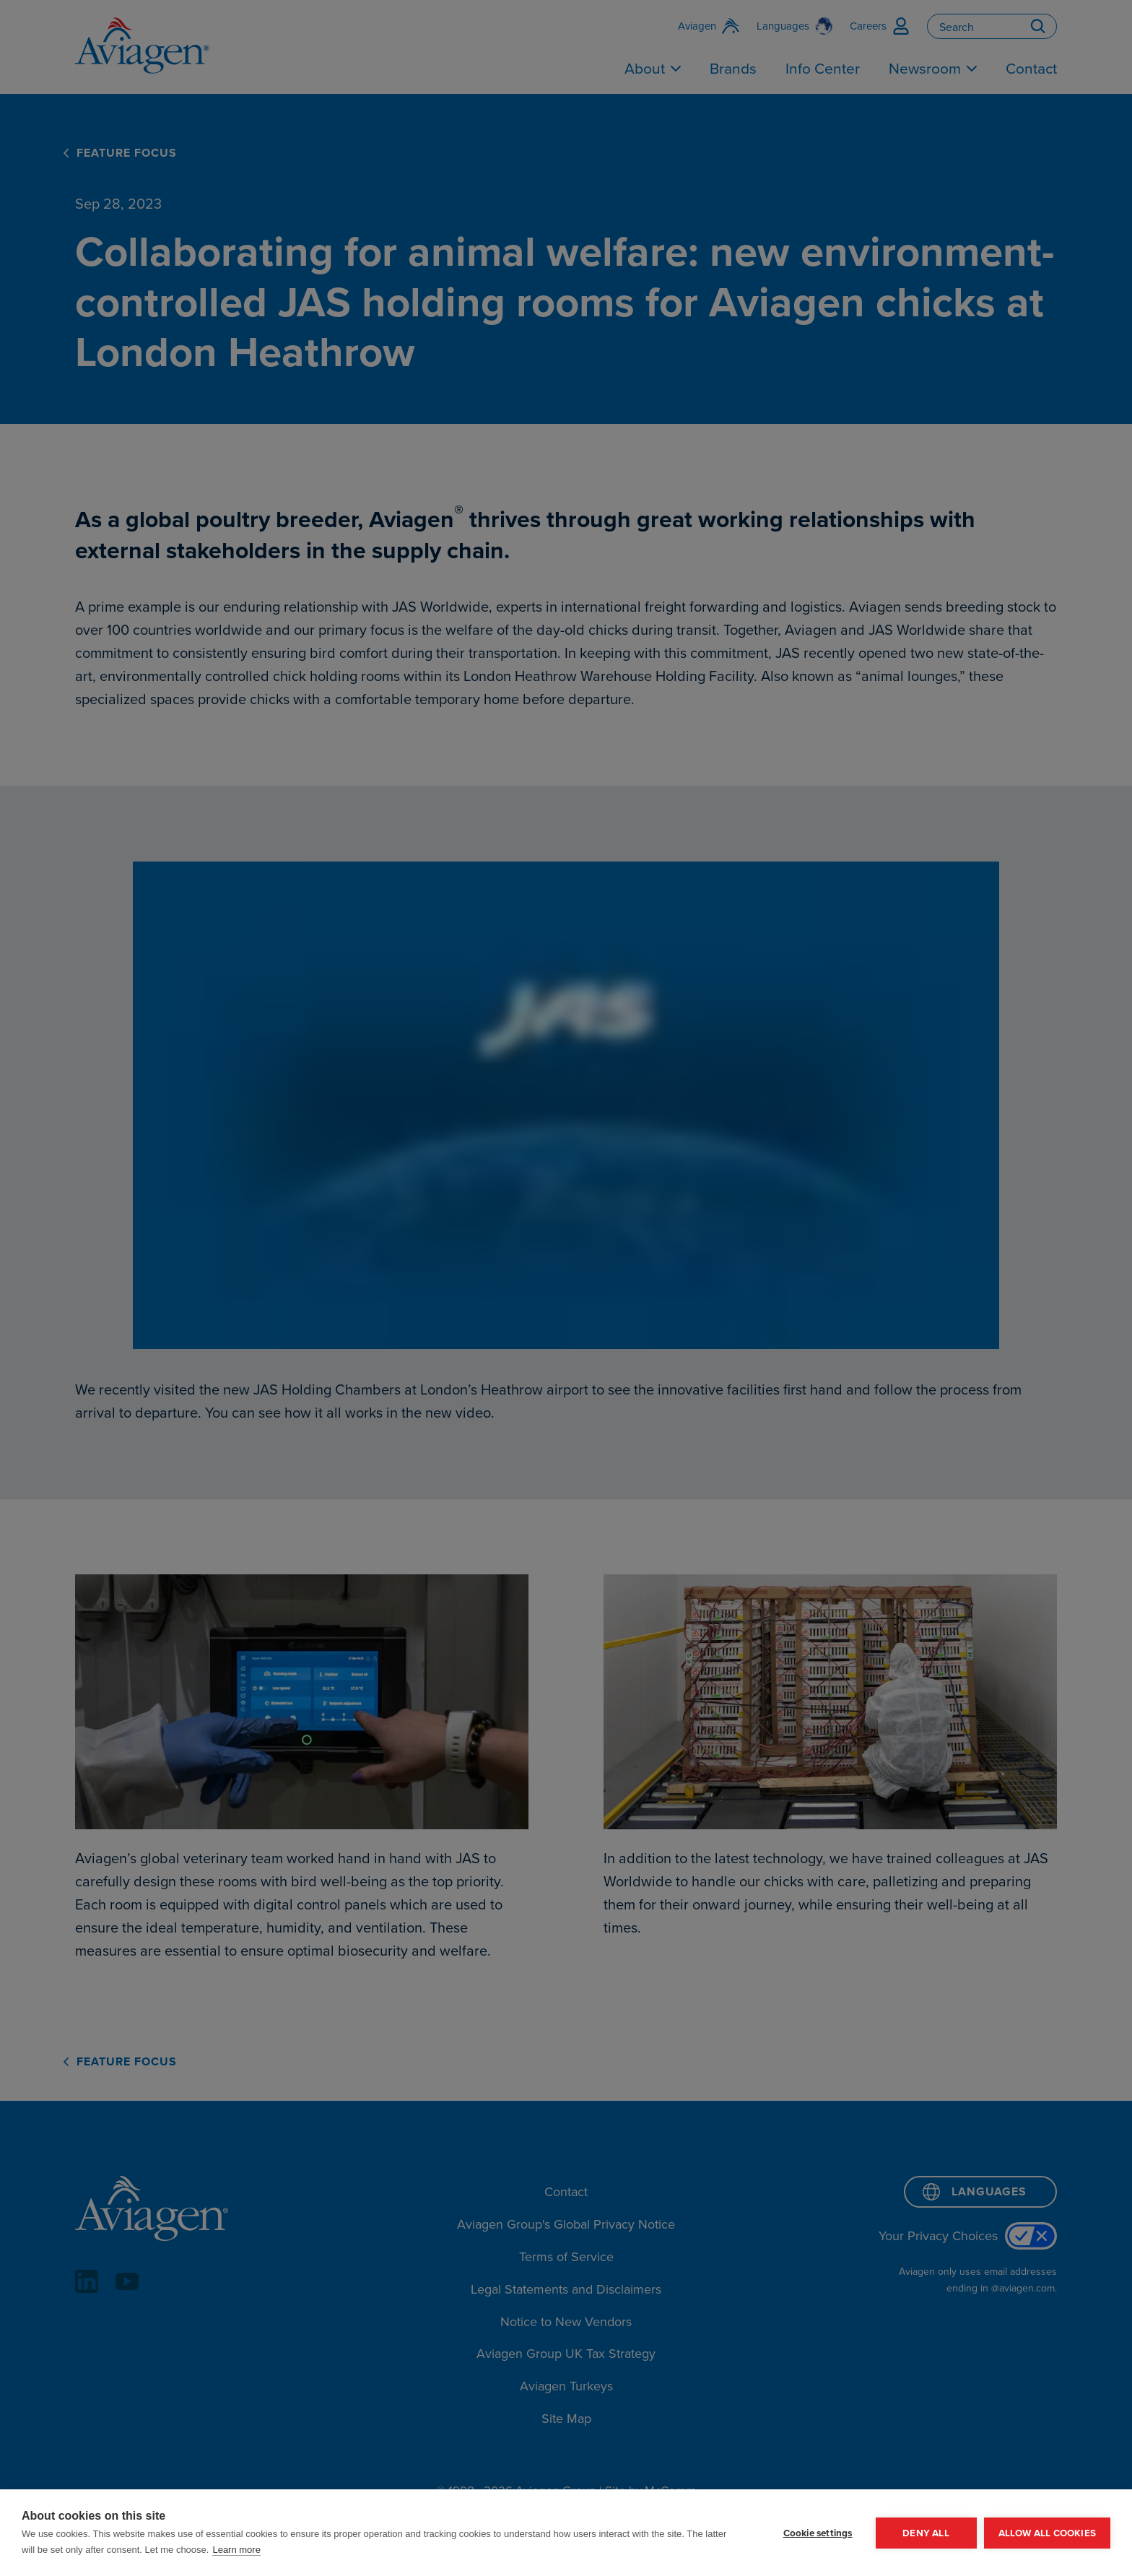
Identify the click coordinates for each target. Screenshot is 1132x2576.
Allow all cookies (1047, 2532)
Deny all (925, 2532)
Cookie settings (818, 2532)
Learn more (236, 2549)
